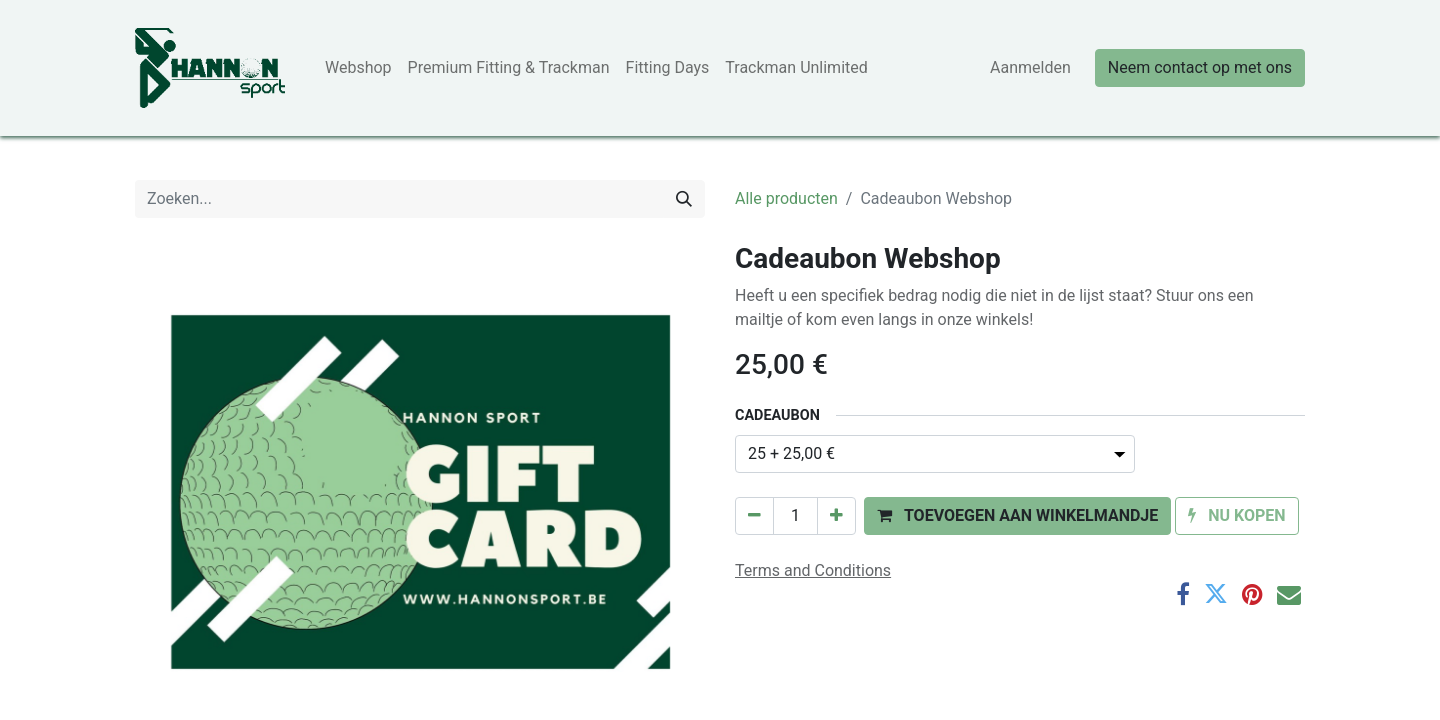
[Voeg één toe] (836, 516)
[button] (1017, 516)
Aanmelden (1030, 67)
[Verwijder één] (754, 516)
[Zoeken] (684, 199)
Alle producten (786, 198)
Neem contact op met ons (1200, 67)
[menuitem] (358, 68)
